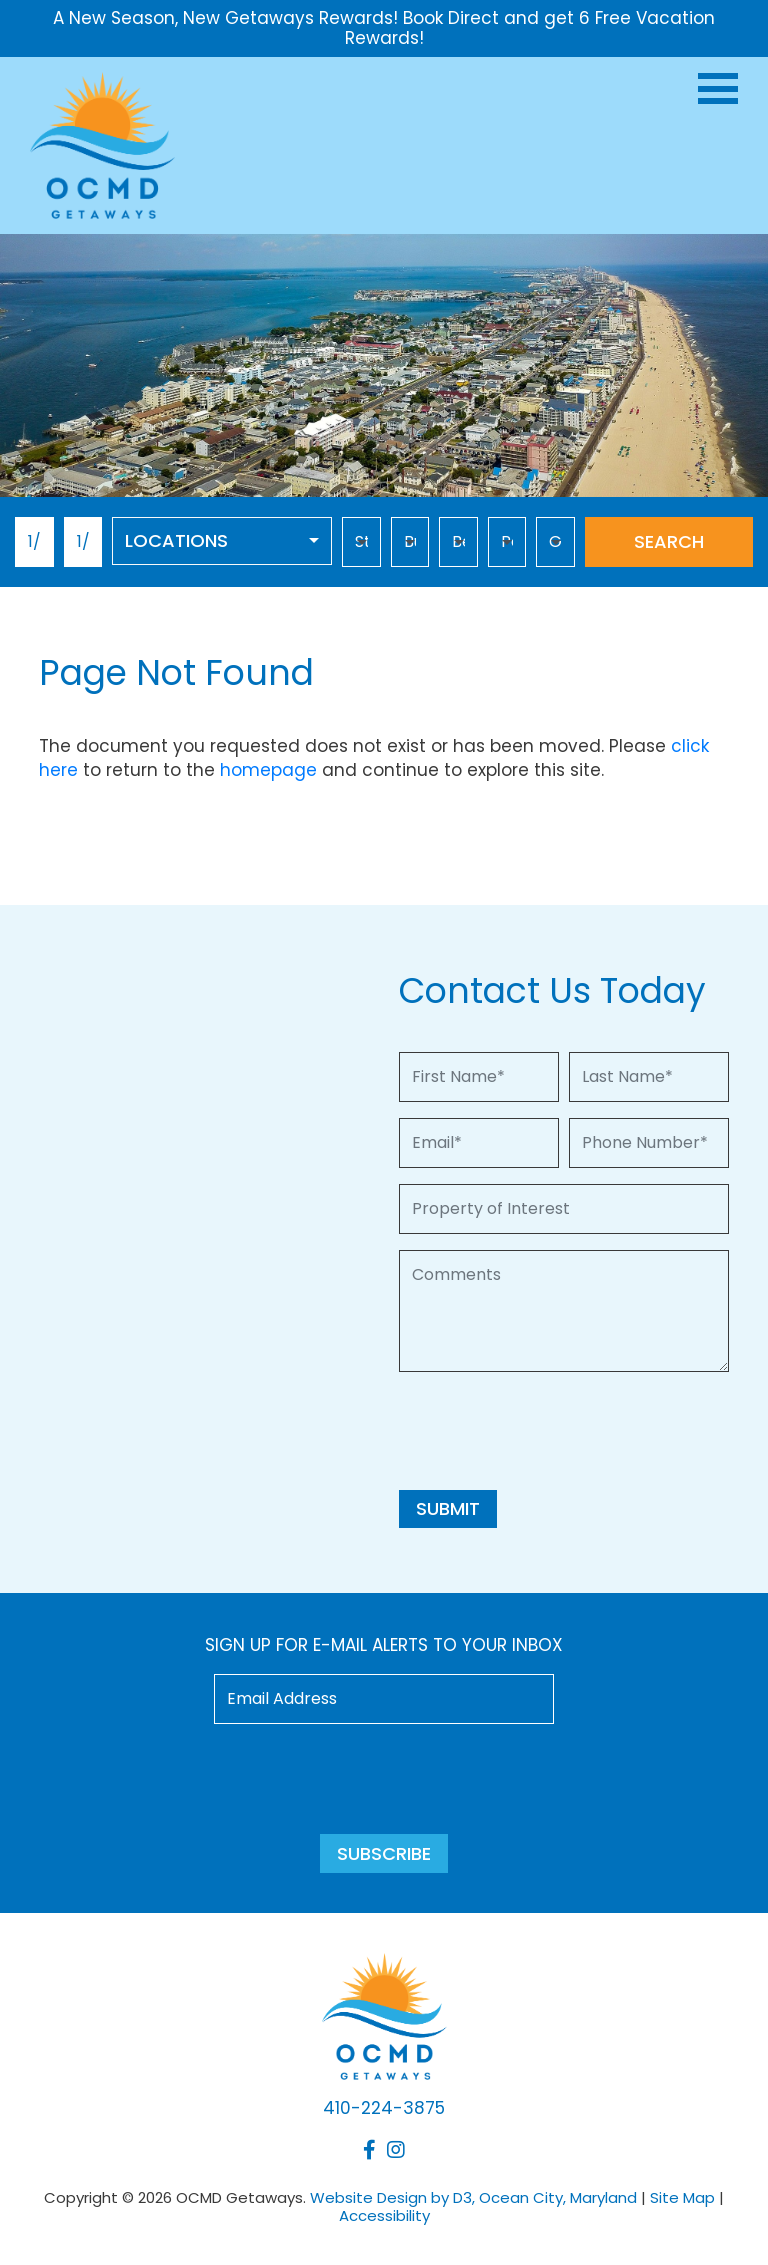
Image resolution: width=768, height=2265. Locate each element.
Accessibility (384, 2215)
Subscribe (384, 1853)
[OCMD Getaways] (102, 143)
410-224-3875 (384, 2108)
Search (669, 541)
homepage (268, 770)
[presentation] (551, 1427)
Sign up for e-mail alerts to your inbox (384, 1645)
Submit (448, 1508)
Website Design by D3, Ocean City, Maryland (473, 2197)
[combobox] (222, 541)
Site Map (682, 2197)
